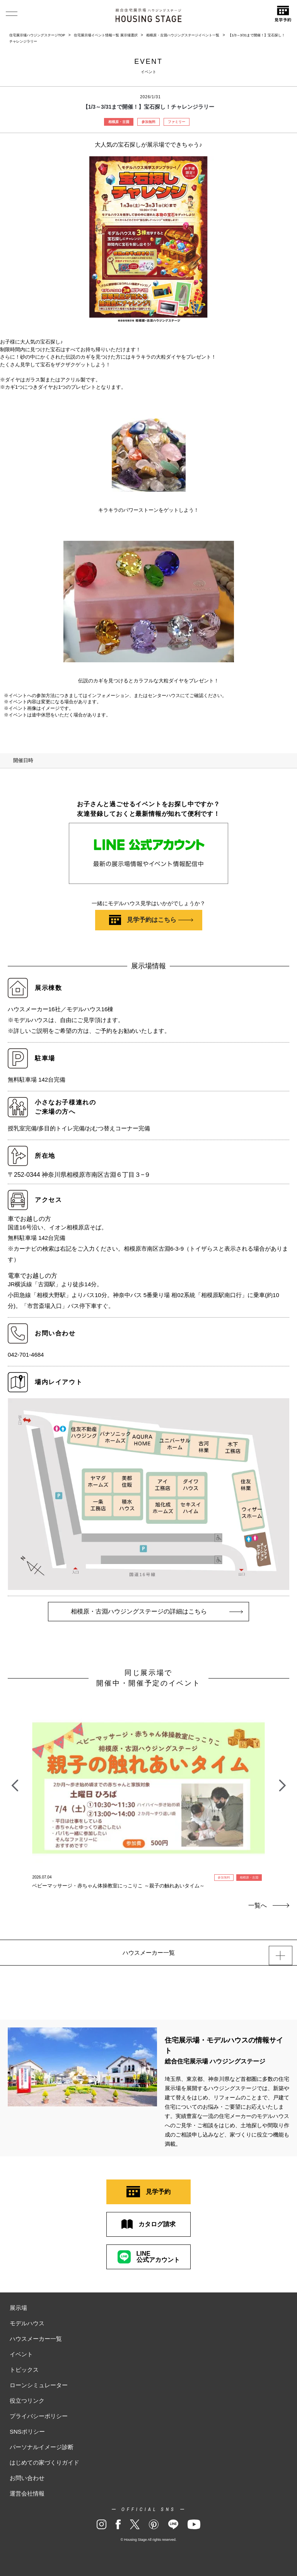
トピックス (24, 2369)
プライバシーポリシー (39, 2416)
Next (282, 1781)
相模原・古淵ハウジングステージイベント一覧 (182, 35)
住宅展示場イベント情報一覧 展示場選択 (106, 35)
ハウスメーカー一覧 (36, 2338)
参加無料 (148, 122)
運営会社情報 (27, 2493)
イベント (21, 2354)
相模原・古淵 (118, 122)
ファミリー (176, 122)
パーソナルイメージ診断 (41, 2447)
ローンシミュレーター (39, 2385)
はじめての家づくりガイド (44, 2462)
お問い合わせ (27, 2478)
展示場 (18, 2307)
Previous (14, 1781)
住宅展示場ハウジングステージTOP (37, 35)
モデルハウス (27, 2323)
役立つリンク (27, 2400)
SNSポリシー (27, 2431)
